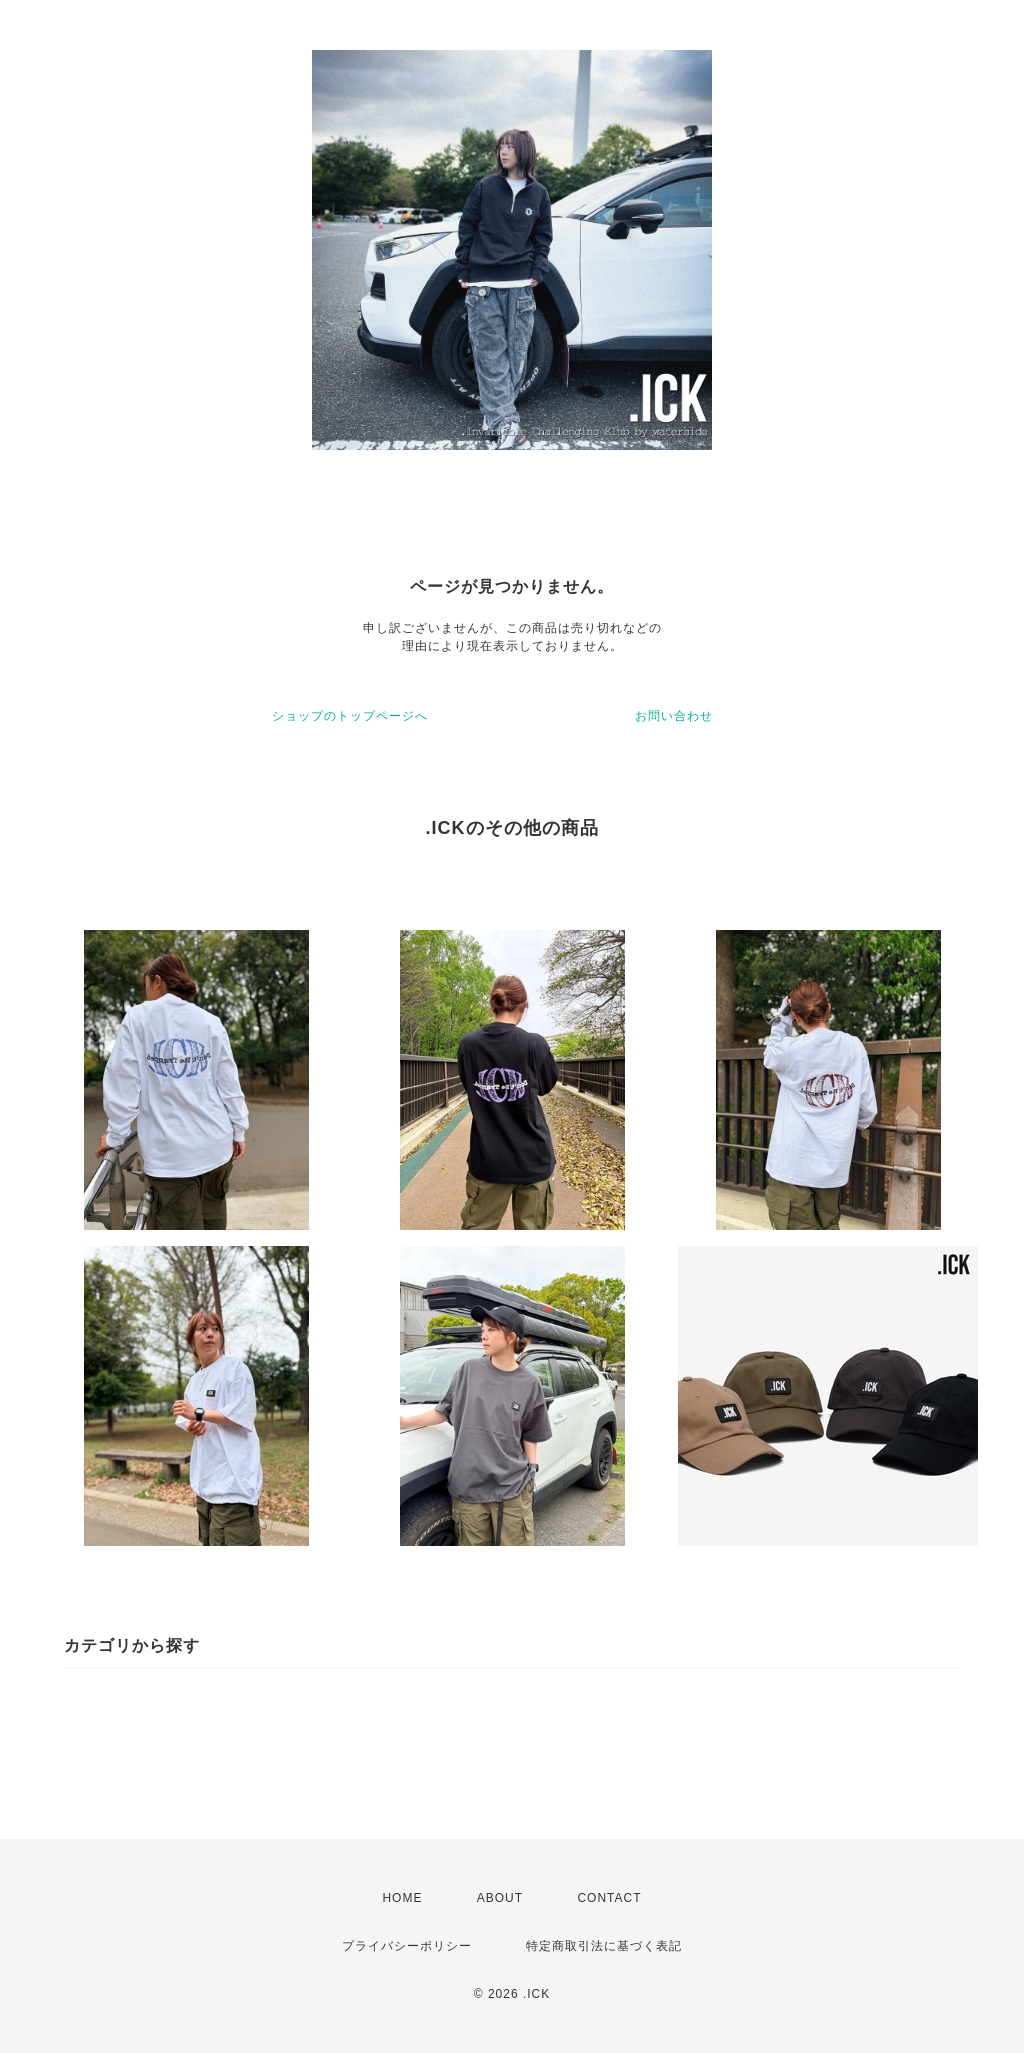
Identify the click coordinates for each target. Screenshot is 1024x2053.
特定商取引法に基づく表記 (604, 1946)
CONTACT (609, 1898)
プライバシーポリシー (407, 1946)
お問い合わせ (674, 716)
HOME (402, 1898)
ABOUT (500, 1898)
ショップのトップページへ (350, 716)
